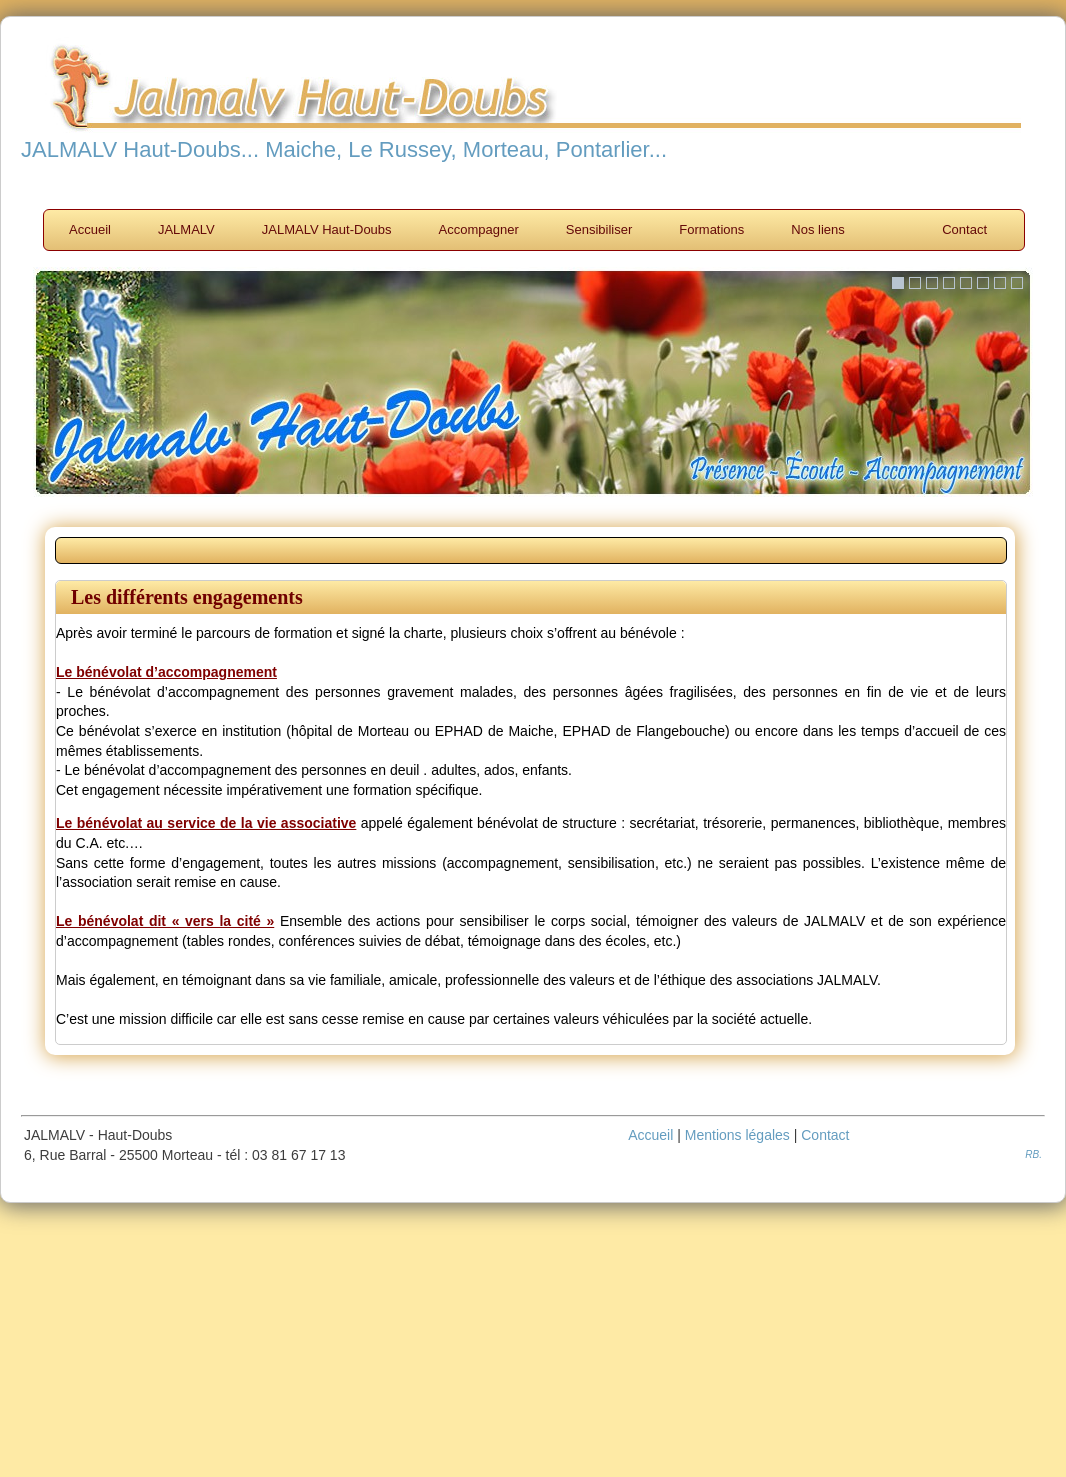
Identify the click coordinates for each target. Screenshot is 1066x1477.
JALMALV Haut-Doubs (327, 229)
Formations (711, 229)
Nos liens (817, 229)
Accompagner (479, 229)
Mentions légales (737, 1135)
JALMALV (186, 229)
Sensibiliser (599, 229)
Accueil (90, 229)
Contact (964, 229)
